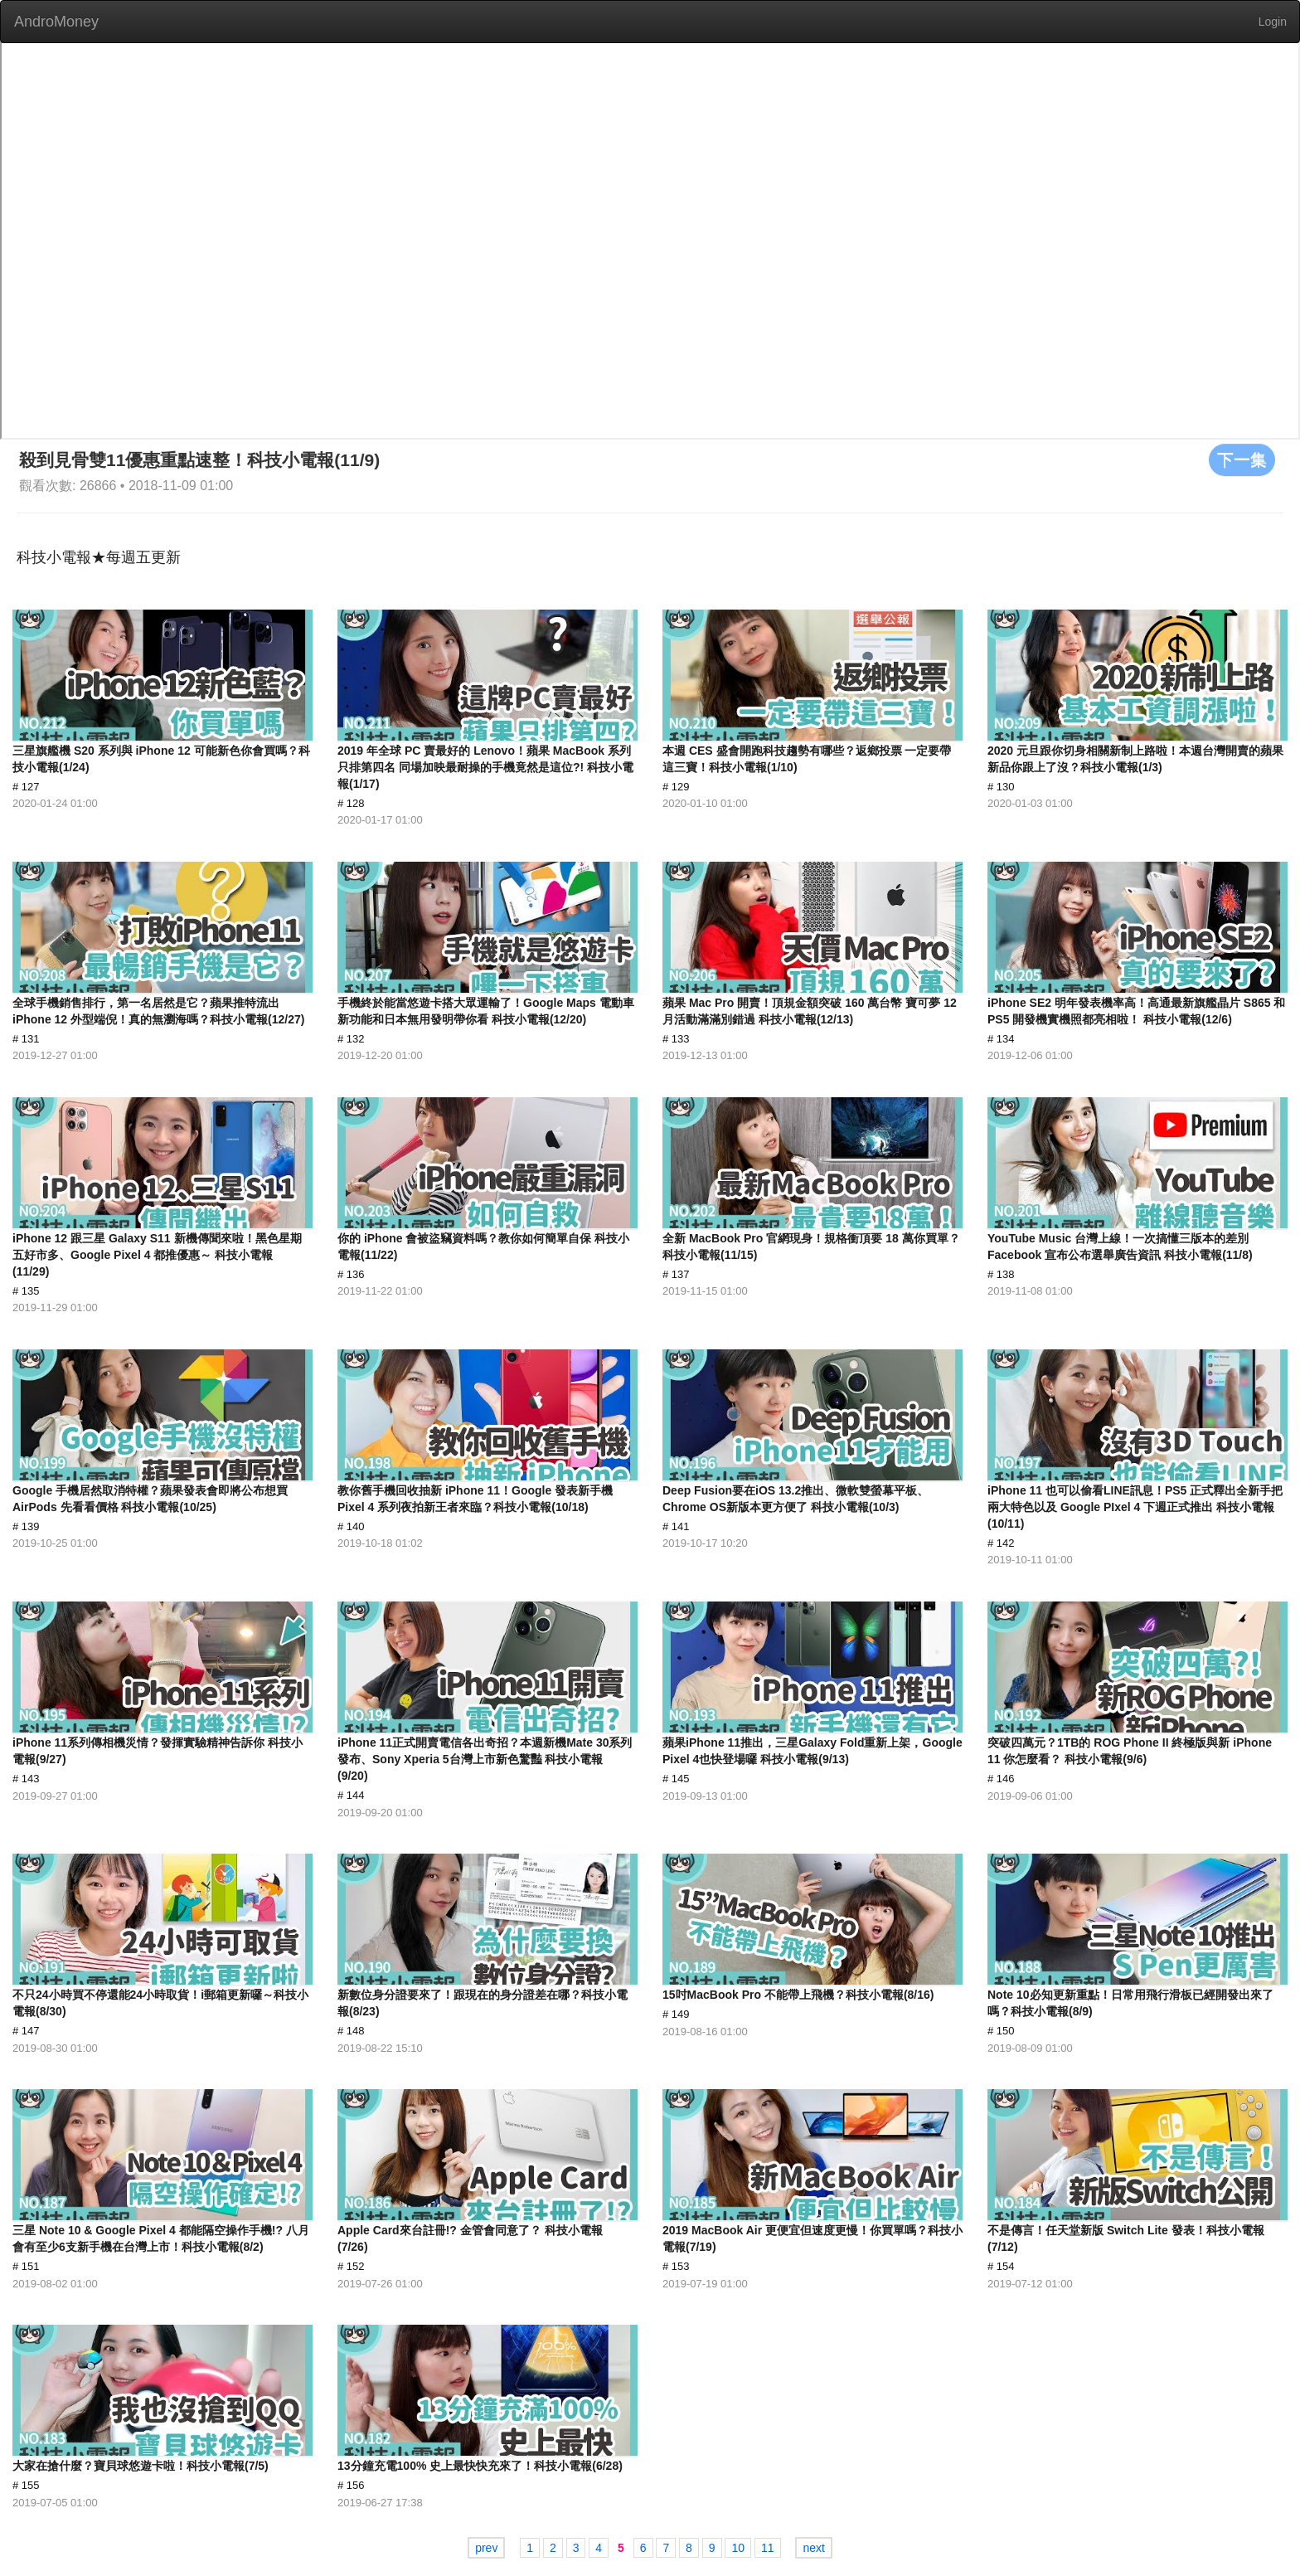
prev (486, 2547)
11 (767, 2547)
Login (1273, 21)
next (813, 2547)
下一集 (1242, 459)
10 (738, 2547)
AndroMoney (56, 21)
